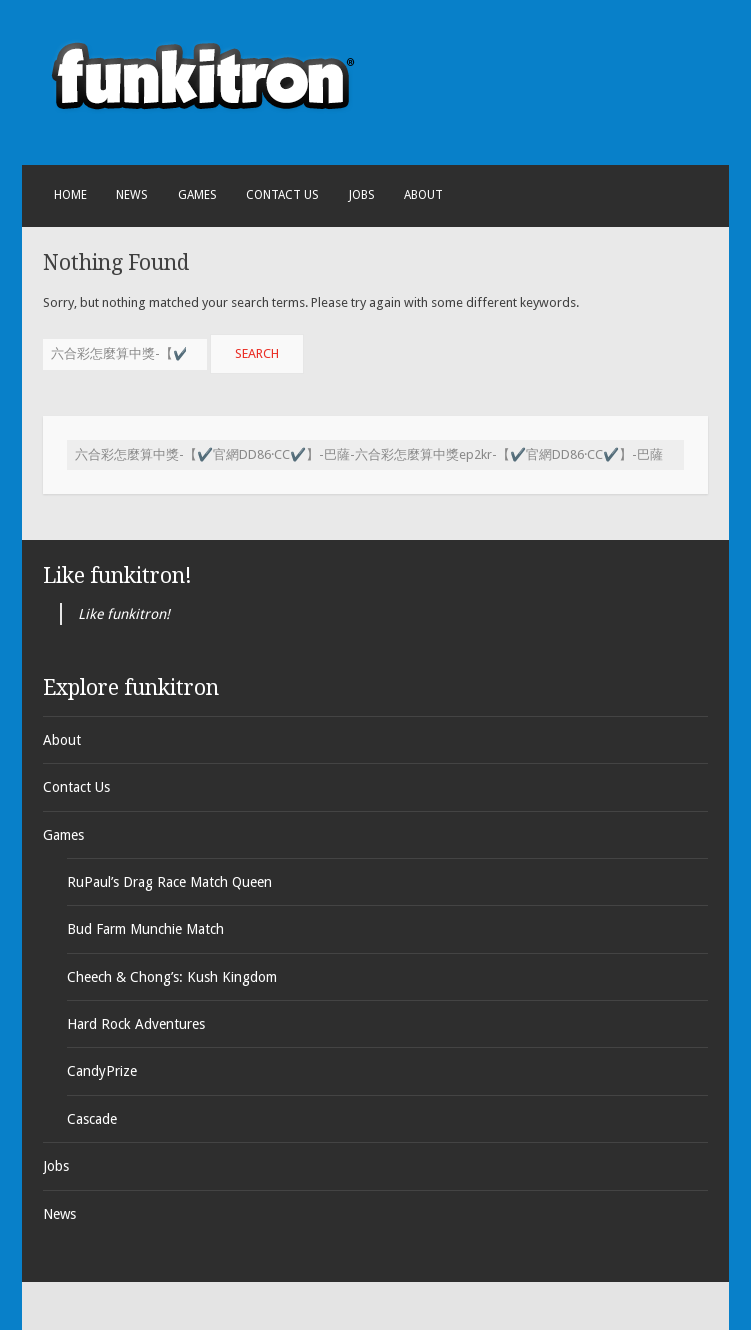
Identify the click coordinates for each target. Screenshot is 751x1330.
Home (70, 195)
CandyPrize (102, 1071)
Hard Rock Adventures (136, 1024)
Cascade (92, 1119)
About (423, 195)
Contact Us (282, 195)
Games (197, 195)
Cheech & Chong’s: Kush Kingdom (172, 977)
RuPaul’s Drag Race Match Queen (169, 882)
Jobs (362, 195)
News (132, 195)
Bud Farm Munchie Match (145, 929)
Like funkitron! (117, 575)
